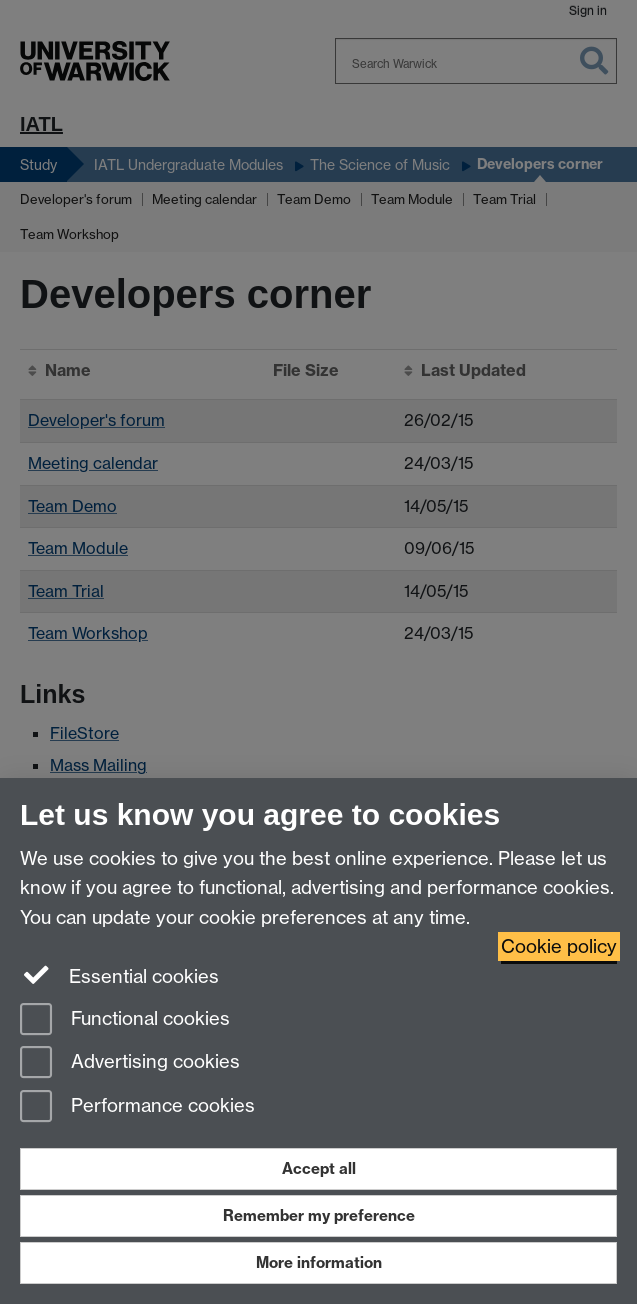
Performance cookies (137, 1107)
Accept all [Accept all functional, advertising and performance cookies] (319, 1168)
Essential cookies (119, 975)
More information (319, 1262)
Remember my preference (319, 1215)
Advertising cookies (130, 1063)
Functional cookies (125, 1020)
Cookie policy (559, 946)
